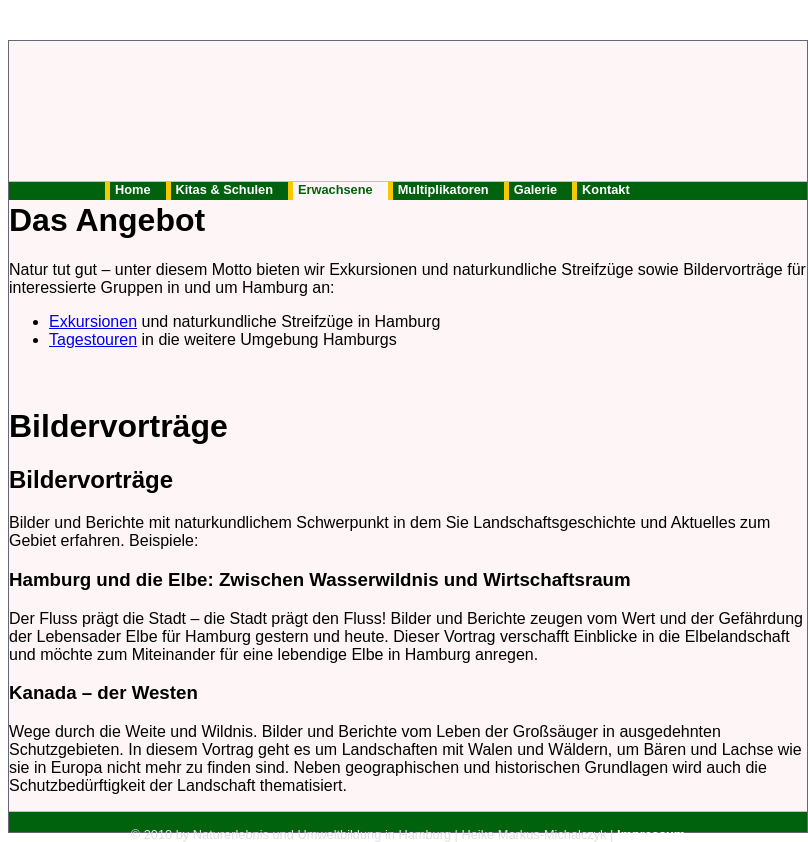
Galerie (535, 189)
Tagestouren (93, 339)
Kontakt (606, 189)
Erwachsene (335, 189)
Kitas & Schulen (224, 189)
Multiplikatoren (443, 189)
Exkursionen (93, 321)
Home (133, 189)
